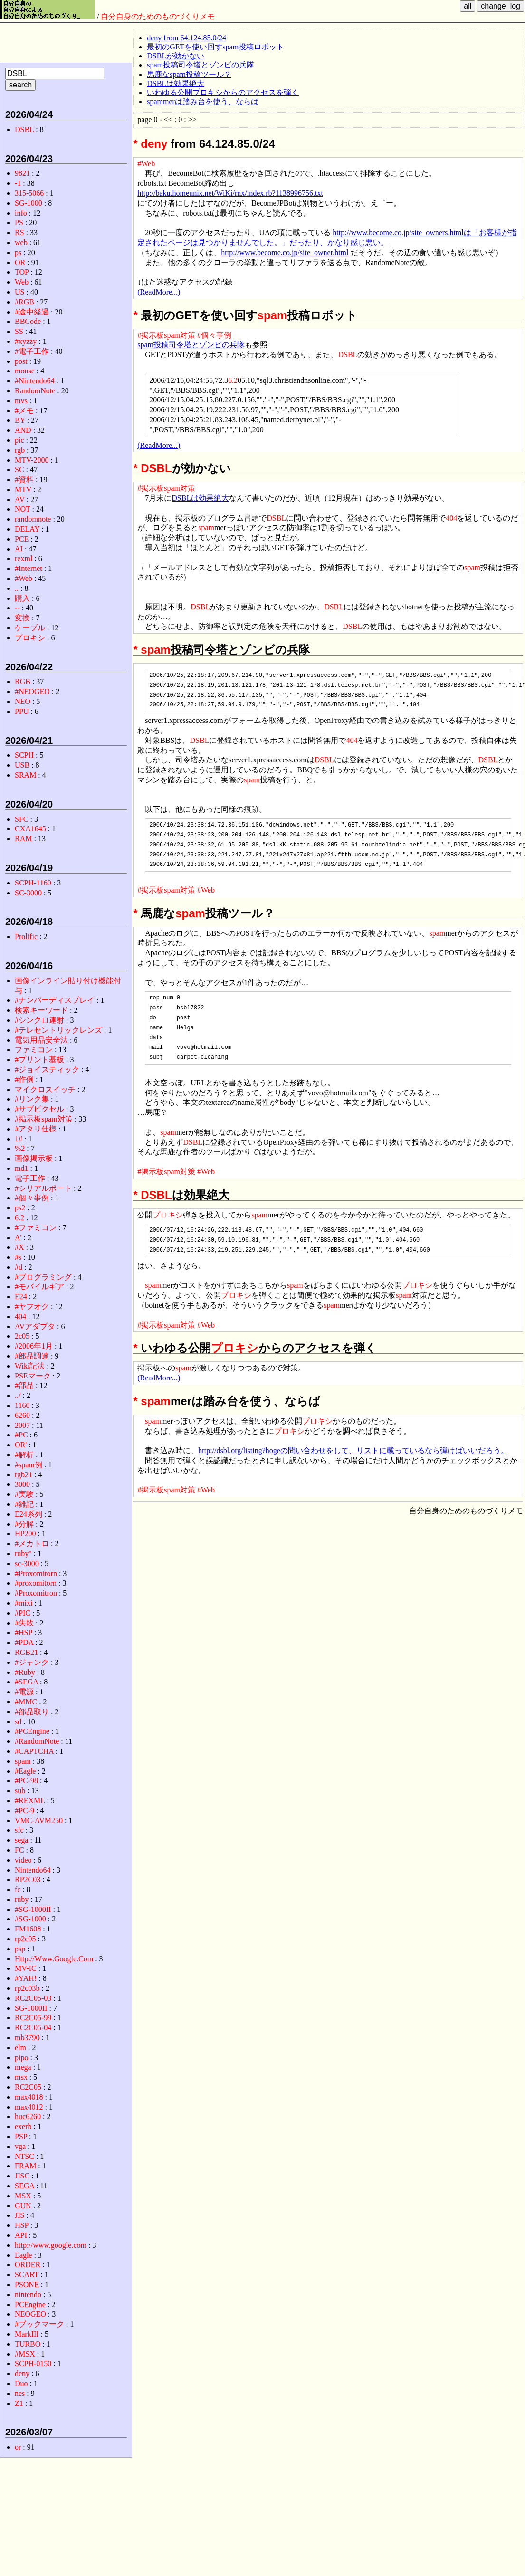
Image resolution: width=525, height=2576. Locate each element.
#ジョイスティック (47, 1069)
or (18, 2447)
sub (20, 1791)
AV (20, 499)
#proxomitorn (36, 1583)
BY (20, 420)
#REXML (30, 1801)
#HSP (23, 1632)
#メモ (24, 411)
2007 (22, 1425)
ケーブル (30, 628)
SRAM (25, 775)
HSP (22, 2225)
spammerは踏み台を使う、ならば (202, 101)
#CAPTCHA (34, 1751)
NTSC (24, 2156)
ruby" (23, 1553)
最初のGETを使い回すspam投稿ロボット (215, 47)
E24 (21, 1297)
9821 (22, 173)
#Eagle (25, 1771)
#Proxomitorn (36, 1573)
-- (17, 608)
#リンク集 (32, 1099)
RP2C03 (27, 1879)
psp (20, 1949)
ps (18, 252)
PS (19, 223)
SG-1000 (28, 203)
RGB (22, 681)
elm (20, 2048)
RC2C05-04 (33, 2028)
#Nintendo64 (35, 381)
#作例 (24, 1079)
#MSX (25, 2354)
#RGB (24, 302)
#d (18, 1267)
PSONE (27, 2285)
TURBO (27, 2344)
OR (20, 262)
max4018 (29, 2097)
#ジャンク (32, 1662)
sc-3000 (27, 1563)
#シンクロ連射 (39, 1020)
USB (22, 765)
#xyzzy (26, 341)
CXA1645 (30, 829)
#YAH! (26, 1978)
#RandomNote (37, 1741)
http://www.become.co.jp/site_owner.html (284, 252)
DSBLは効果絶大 (175, 83)
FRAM (25, 2166)
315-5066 (29, 193)
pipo (21, 2057)
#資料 (24, 479)
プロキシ (168, 1215)
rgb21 (23, 1475)
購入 (22, 598)
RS (19, 232)
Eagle (23, 2255)
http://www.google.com (50, 2245)
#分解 (24, 1524)
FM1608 (28, 1929)
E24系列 (28, 1514)
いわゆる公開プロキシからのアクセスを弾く (223, 92)
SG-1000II (31, 2008)
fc (17, 1889)
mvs (21, 401)
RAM (23, 839)
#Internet (28, 568)
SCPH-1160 (33, 883)
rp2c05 (25, 1939)
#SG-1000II (33, 1909)
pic (19, 440)
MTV (23, 489)
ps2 (20, 1208)
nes (20, 2393)
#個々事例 (214, 335)
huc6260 (28, 2116)
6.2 (233, 380)
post (21, 361)
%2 (20, 1148)
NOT (22, 509)
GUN (23, 2206)
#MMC (26, 1702)
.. (17, 588)
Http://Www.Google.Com (54, 1959)
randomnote (33, 519)
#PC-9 (24, 1810)
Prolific (26, 936)
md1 (21, 1168)
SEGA (24, 2186)
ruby (22, 1899)
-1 (18, 183)
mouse (25, 371)
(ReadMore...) (158, 292)
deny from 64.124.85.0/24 (186, 38)
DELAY (27, 529)
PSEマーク (33, 1376)
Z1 (19, 2403)
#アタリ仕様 (36, 1129)
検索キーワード (41, 1010)
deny (154, 143)
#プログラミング (43, 1277)
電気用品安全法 (41, 1040)
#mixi (23, 1603)
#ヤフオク (32, 1306)
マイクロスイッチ (45, 1089)
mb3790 (27, 2038)
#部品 (24, 1385)
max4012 (29, 2107)
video (23, 1860)
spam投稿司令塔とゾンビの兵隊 (200, 65)
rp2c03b (27, 1988)
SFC (21, 819)
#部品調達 (32, 1356)
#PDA (24, 1642)
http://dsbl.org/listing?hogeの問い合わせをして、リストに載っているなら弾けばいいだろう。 (353, 1450)
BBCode (28, 321)
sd (18, 1722)
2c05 (22, 1336)
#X (19, 1247)
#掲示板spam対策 (166, 335)
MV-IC (26, 1968)
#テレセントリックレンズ (58, 1030)
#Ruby (25, 1672)
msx (21, 2077)
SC (19, 470)
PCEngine (30, 2304)
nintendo (28, 2295)
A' (18, 1238)
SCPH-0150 (33, 2363)
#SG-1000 (30, 1919)
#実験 (24, 1494)
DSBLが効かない (175, 56)
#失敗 (24, 1623)
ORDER (27, 2265)
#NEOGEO (32, 691)
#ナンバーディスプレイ (55, 1000)
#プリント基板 (39, 1059)
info (21, 213)
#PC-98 (26, 1781)
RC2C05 (28, 2087)
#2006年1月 (34, 1346)
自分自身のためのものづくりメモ (158, 16)
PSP (21, 2136)
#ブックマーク (39, 2324)
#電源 (24, 1692)
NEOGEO (30, 2314)
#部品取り (32, 1712)
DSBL (347, 355)
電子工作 (30, 1178)
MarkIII (27, 2334)
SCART (26, 2275)
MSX (23, 2196)
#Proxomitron (36, 1593)
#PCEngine (32, 1731)
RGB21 (26, 1652)
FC (19, 1850)
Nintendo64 (33, 1870)
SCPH (24, 755)
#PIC (22, 1613)
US (19, 292)
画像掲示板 (34, 1158)
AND (23, 430)
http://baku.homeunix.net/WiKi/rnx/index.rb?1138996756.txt (230, 193)
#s (18, 1257)
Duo (21, 2383)
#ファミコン (36, 1228)
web (21, 242)
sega (21, 1840)
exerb (23, 2126)
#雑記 (24, 1504)
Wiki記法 (30, 1366)
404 (451, 518)
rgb (20, 450)
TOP (22, 272)
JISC (22, 2176)
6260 (22, 1415)
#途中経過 (32, 312)
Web (22, 282)
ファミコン (34, 1050)
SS (19, 331)
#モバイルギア (39, 1287)
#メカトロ (32, 1544)
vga (20, 2146)
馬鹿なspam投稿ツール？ (189, 74)
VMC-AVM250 (39, 1820)
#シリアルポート (43, 1188)
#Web (146, 164)
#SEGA (26, 1682)
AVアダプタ (35, 1326)
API (21, 2235)
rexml (23, 558)
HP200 (25, 1534)
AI (19, 549)
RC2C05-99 (33, 2018)
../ (17, 1395)
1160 (22, 1405)
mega (23, 2067)
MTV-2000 (31, 460)
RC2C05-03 (33, 1998)
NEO (22, 701)
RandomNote (35, 391)
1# (18, 1139)
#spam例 (28, 1465)
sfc (19, 1830)
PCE (22, 539)
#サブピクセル (39, 1109)
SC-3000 (28, 893)
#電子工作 (32, 351)
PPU (22, 711)
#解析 (24, 1455)
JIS (19, 2215)
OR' (21, 1445)
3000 (22, 1484)
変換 (22, 618)
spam (272, 315)
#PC (21, 1435)
